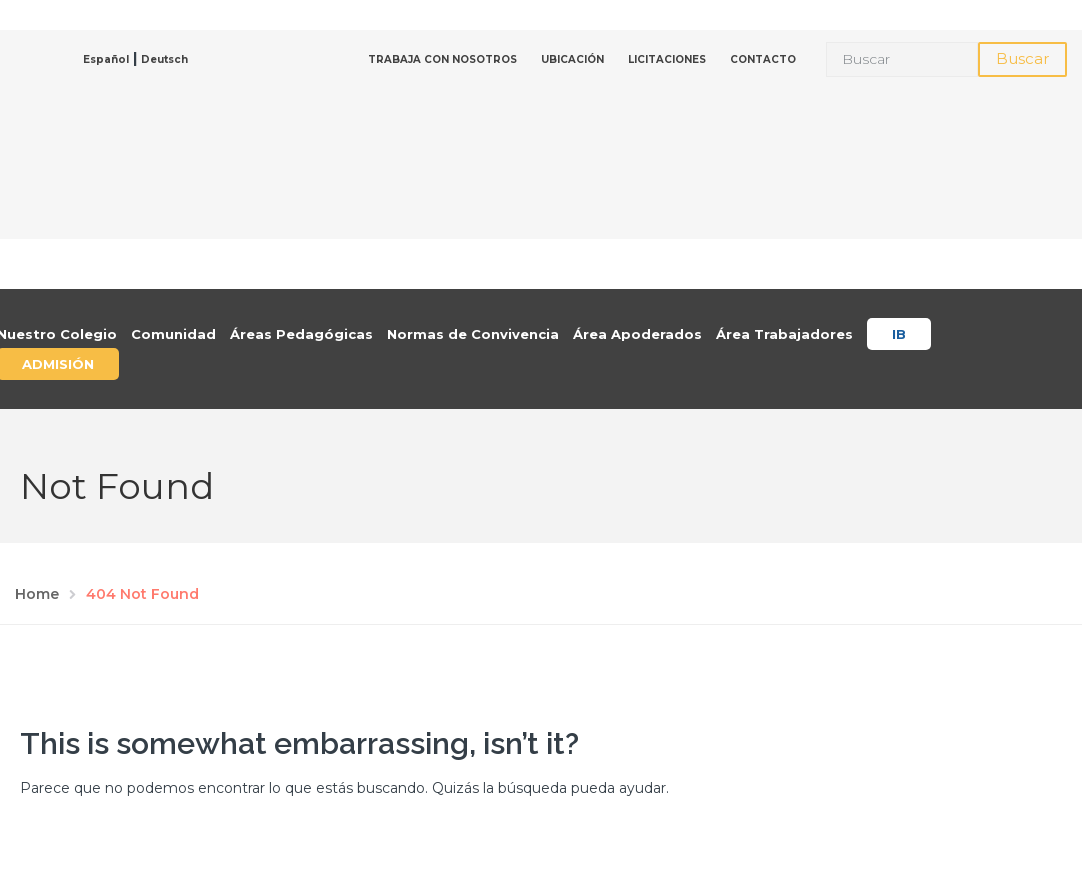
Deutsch (164, 59)
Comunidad (173, 334)
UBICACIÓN (572, 59)
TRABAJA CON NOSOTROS (442, 59)
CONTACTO (763, 59)
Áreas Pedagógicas (301, 334)
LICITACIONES (667, 59)
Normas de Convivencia (473, 334)
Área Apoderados (637, 334)
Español (106, 59)
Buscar (1022, 58)
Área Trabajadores (784, 334)
